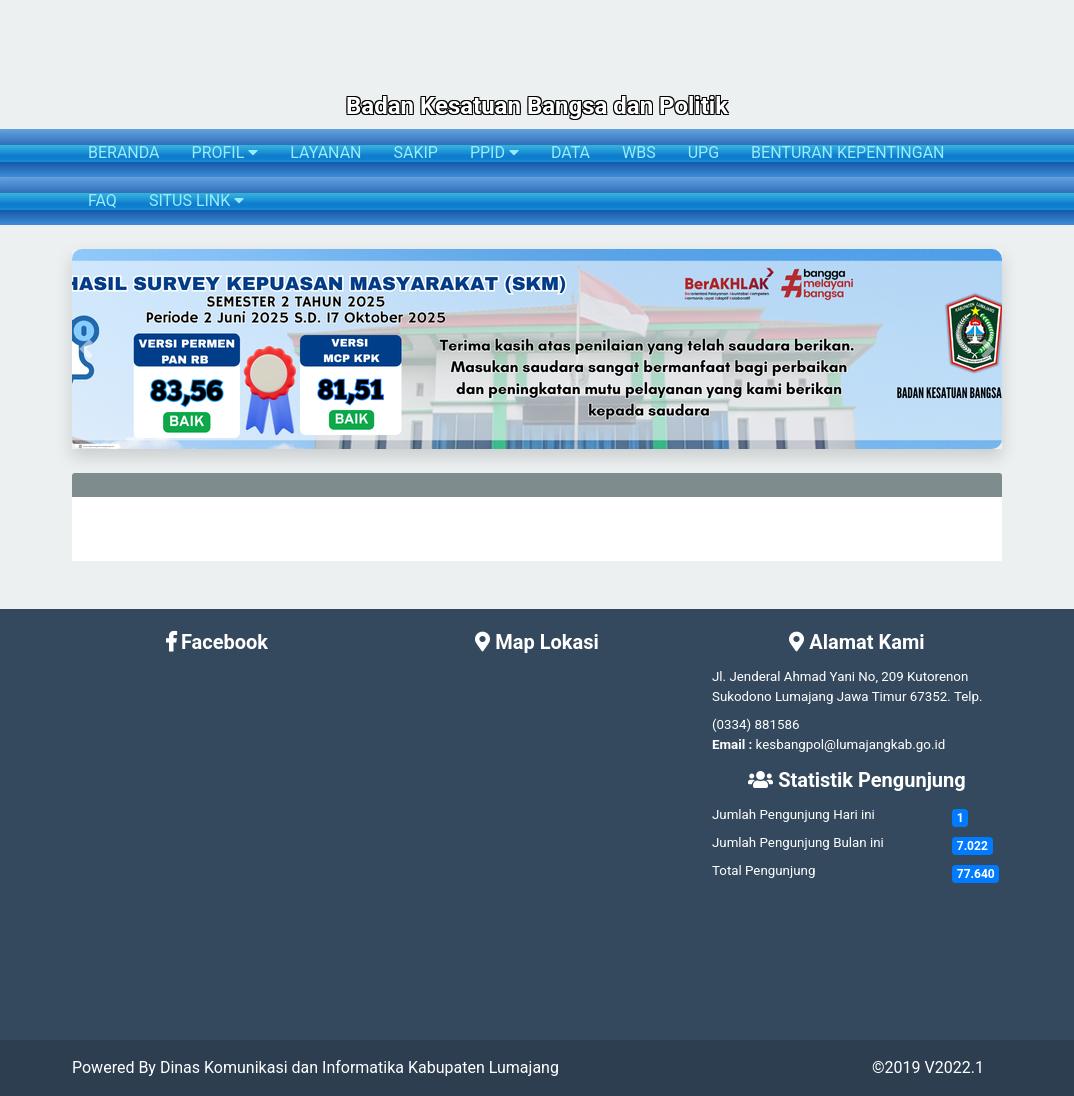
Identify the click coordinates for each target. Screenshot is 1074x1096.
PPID (494, 152)
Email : (732, 744)
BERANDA (124, 152)
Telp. (968, 696)
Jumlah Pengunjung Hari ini (793, 814)
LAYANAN (325, 152)
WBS (639, 152)
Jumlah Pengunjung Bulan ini (798, 842)
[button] (86, 349)
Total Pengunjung (763, 870)
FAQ (102, 200)
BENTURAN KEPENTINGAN (847, 152)
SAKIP (415, 152)
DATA (570, 152)
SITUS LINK (196, 200)
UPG (703, 152)
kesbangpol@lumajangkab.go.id (851, 744)
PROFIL (225, 152)
